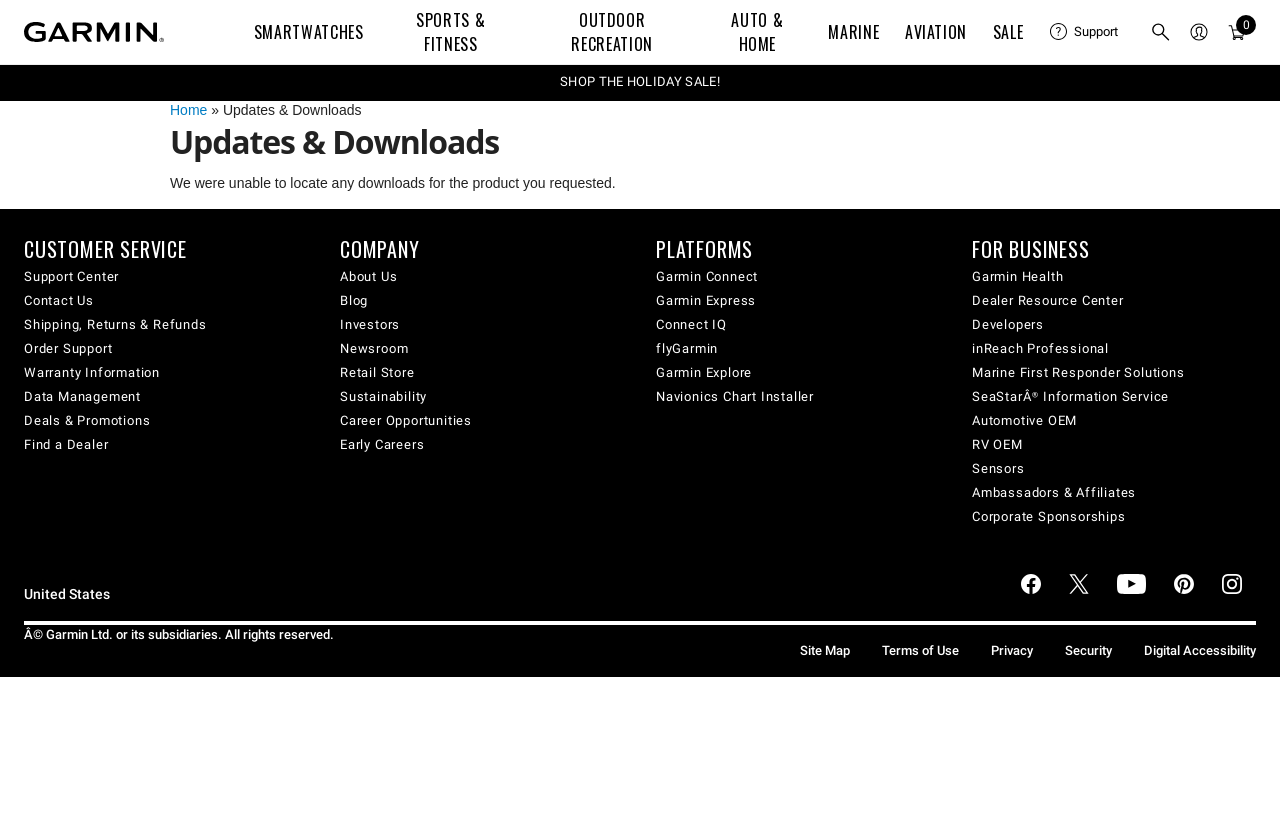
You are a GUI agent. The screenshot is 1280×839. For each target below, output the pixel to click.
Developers (1008, 324)
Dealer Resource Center (1048, 300)
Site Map (825, 650)
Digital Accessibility (1200, 650)
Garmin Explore (704, 372)
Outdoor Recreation (611, 32)
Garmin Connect (707, 276)
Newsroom (374, 348)
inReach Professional (1040, 348)
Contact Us (59, 300)
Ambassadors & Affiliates (1054, 492)
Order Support (68, 348)
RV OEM (997, 444)
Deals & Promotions (87, 420)
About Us (368, 276)
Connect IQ (691, 324)
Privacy (1012, 650)
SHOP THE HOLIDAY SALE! (640, 81)
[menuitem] (1084, 32)
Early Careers (382, 444)
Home (188, 110)
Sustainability (383, 396)
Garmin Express (706, 300)
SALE (1008, 32)
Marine (853, 32)
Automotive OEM (1024, 420)
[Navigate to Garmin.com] (94, 32)
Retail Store (377, 372)
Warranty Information (92, 372)
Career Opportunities (406, 420)
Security (1088, 650)
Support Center (71, 276)
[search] (1161, 32)
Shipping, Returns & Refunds (115, 324)
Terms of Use (920, 650)
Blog (354, 300)
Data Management (82, 396)
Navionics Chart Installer (735, 396)
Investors (370, 324)
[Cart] (1237, 32)
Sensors (998, 468)
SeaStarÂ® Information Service (1070, 396)
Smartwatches (309, 32)
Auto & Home (757, 32)
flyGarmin (687, 348)
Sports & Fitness (450, 32)
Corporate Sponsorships (1049, 516)
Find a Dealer (66, 444)
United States (67, 594)
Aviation (936, 32)
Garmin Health (1017, 276)
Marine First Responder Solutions (1078, 372)
